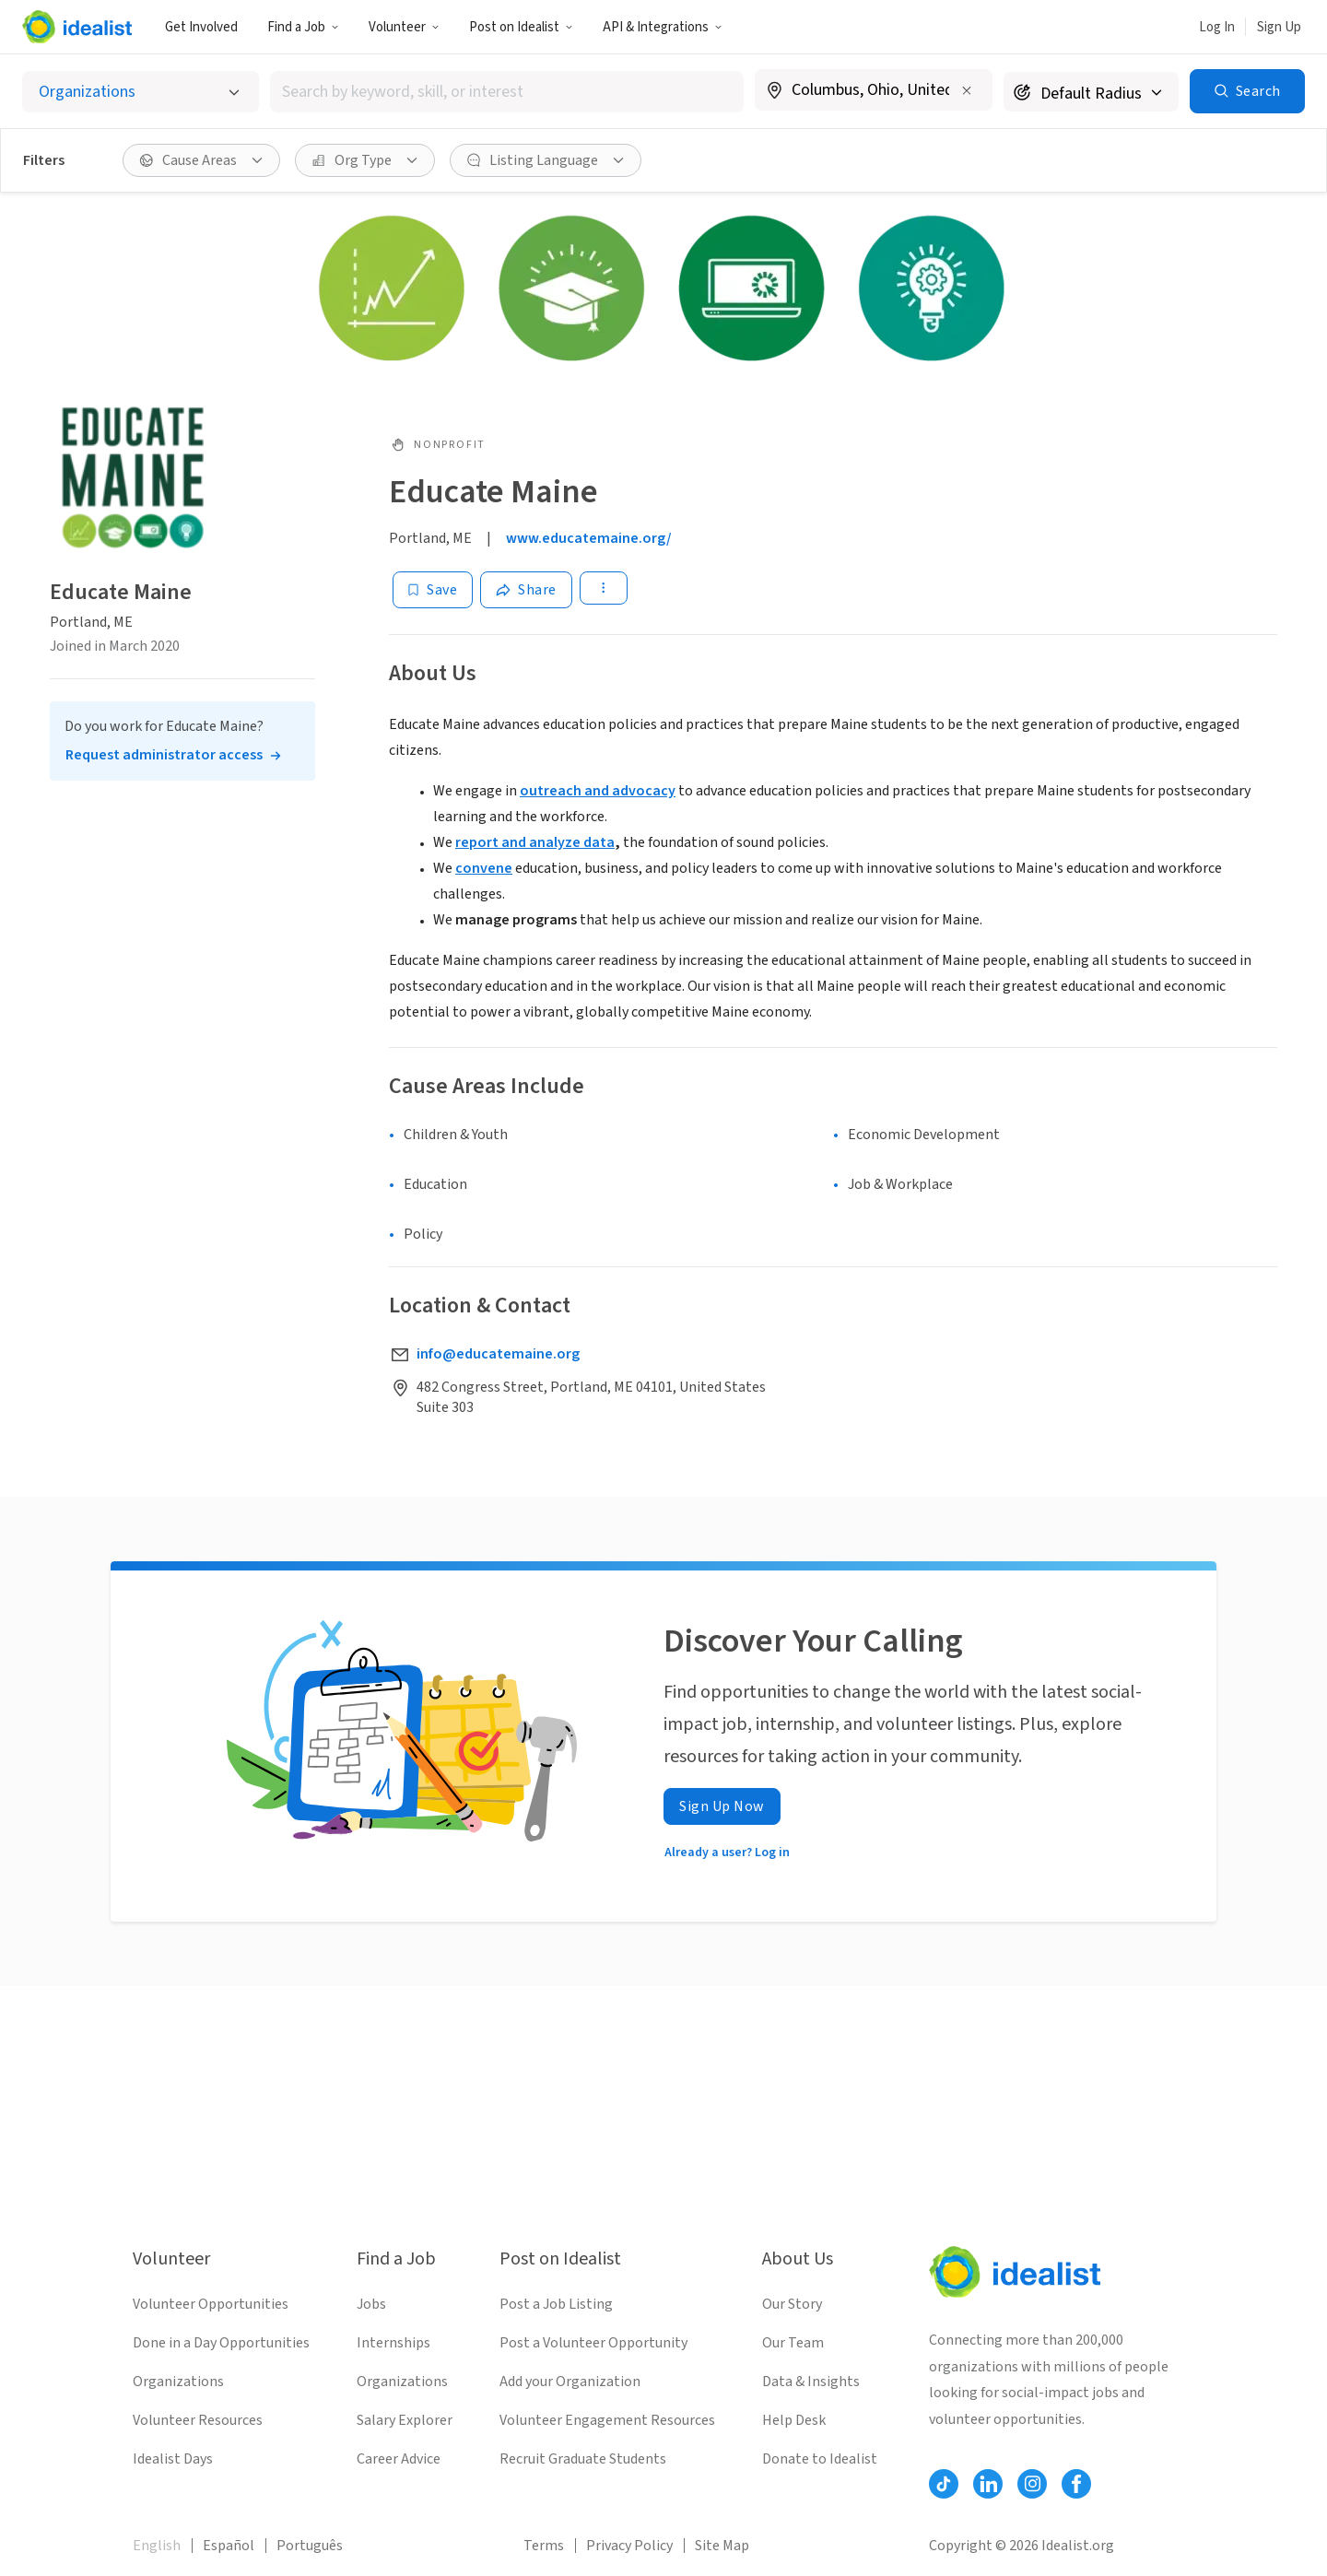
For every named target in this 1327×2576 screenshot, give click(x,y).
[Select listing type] (140, 91)
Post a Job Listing (556, 2304)
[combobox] (507, 92)
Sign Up (1279, 27)
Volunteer (404, 27)
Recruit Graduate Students (582, 2459)
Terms (543, 2545)
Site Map (722, 2545)
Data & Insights (811, 2381)
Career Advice (398, 2459)
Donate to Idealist (819, 2459)
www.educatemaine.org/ (589, 538)
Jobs (371, 2304)
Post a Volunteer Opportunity (593, 2343)
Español (228, 2545)
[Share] (526, 589)
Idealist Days (173, 2459)
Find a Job (303, 27)
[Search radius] (1091, 92)
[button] (303, 26)
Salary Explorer (404, 2420)
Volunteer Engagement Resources (607, 2420)
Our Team (793, 2343)
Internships (393, 2343)
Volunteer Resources (198, 2420)
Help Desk (794, 2420)
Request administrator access (164, 755)
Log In (1217, 27)
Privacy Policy (629, 2545)
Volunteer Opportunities (210, 2304)
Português (309, 2545)
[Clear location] (966, 90)
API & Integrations (662, 27)
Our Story (792, 2304)
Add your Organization (569, 2381)
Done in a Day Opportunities (221, 2343)
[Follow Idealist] (943, 2484)
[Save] (433, 589)
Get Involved (201, 27)
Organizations (178, 2381)
